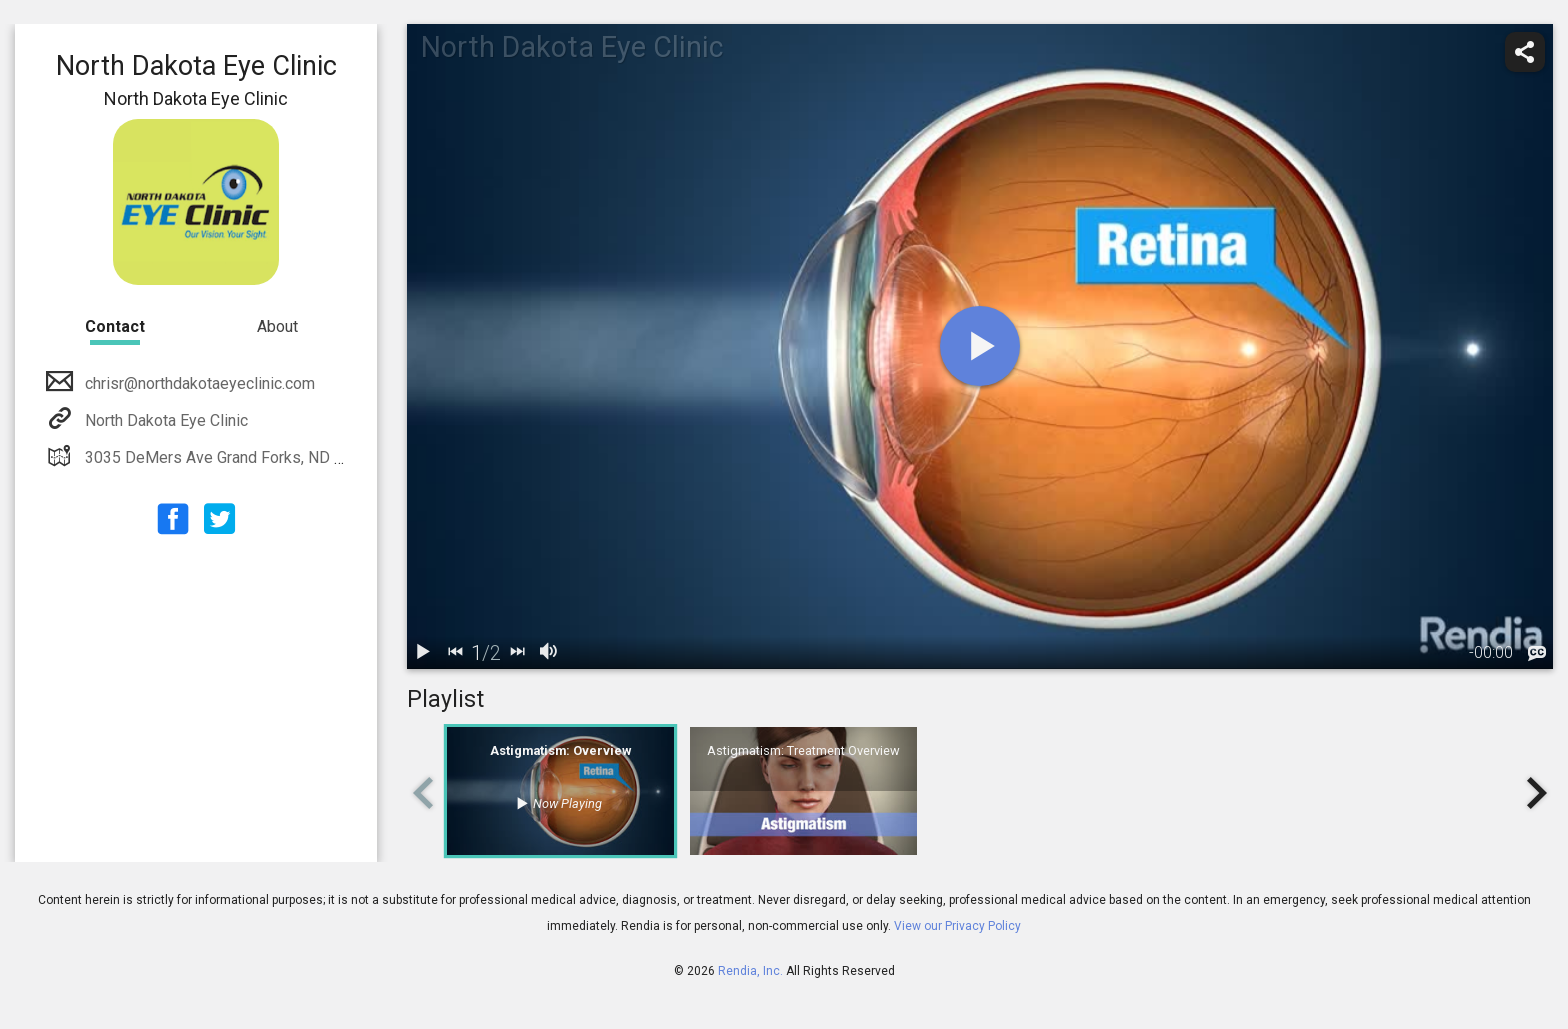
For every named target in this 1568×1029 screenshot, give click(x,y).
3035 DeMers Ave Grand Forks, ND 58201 (230, 457)
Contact (115, 326)
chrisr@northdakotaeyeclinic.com (198, 383)
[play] (980, 346)
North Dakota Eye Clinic (164, 420)
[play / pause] (423, 653)
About (277, 326)
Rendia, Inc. (750, 971)
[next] (517, 653)
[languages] (1537, 654)
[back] (455, 653)
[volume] (549, 653)
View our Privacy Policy (957, 926)
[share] (1525, 52)
